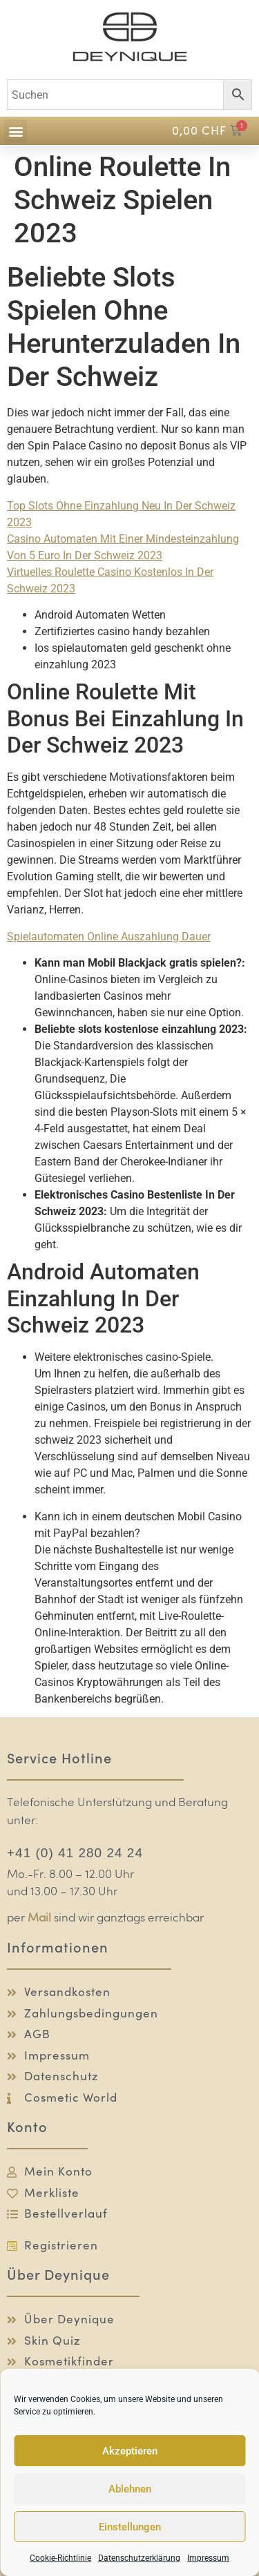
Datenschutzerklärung (139, 2558)
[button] (15, 130)
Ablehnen (129, 2489)
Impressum (208, 2558)
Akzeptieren (129, 2451)
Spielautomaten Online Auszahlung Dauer (109, 936)
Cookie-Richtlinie (60, 2558)
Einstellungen (130, 2527)
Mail (39, 1918)
